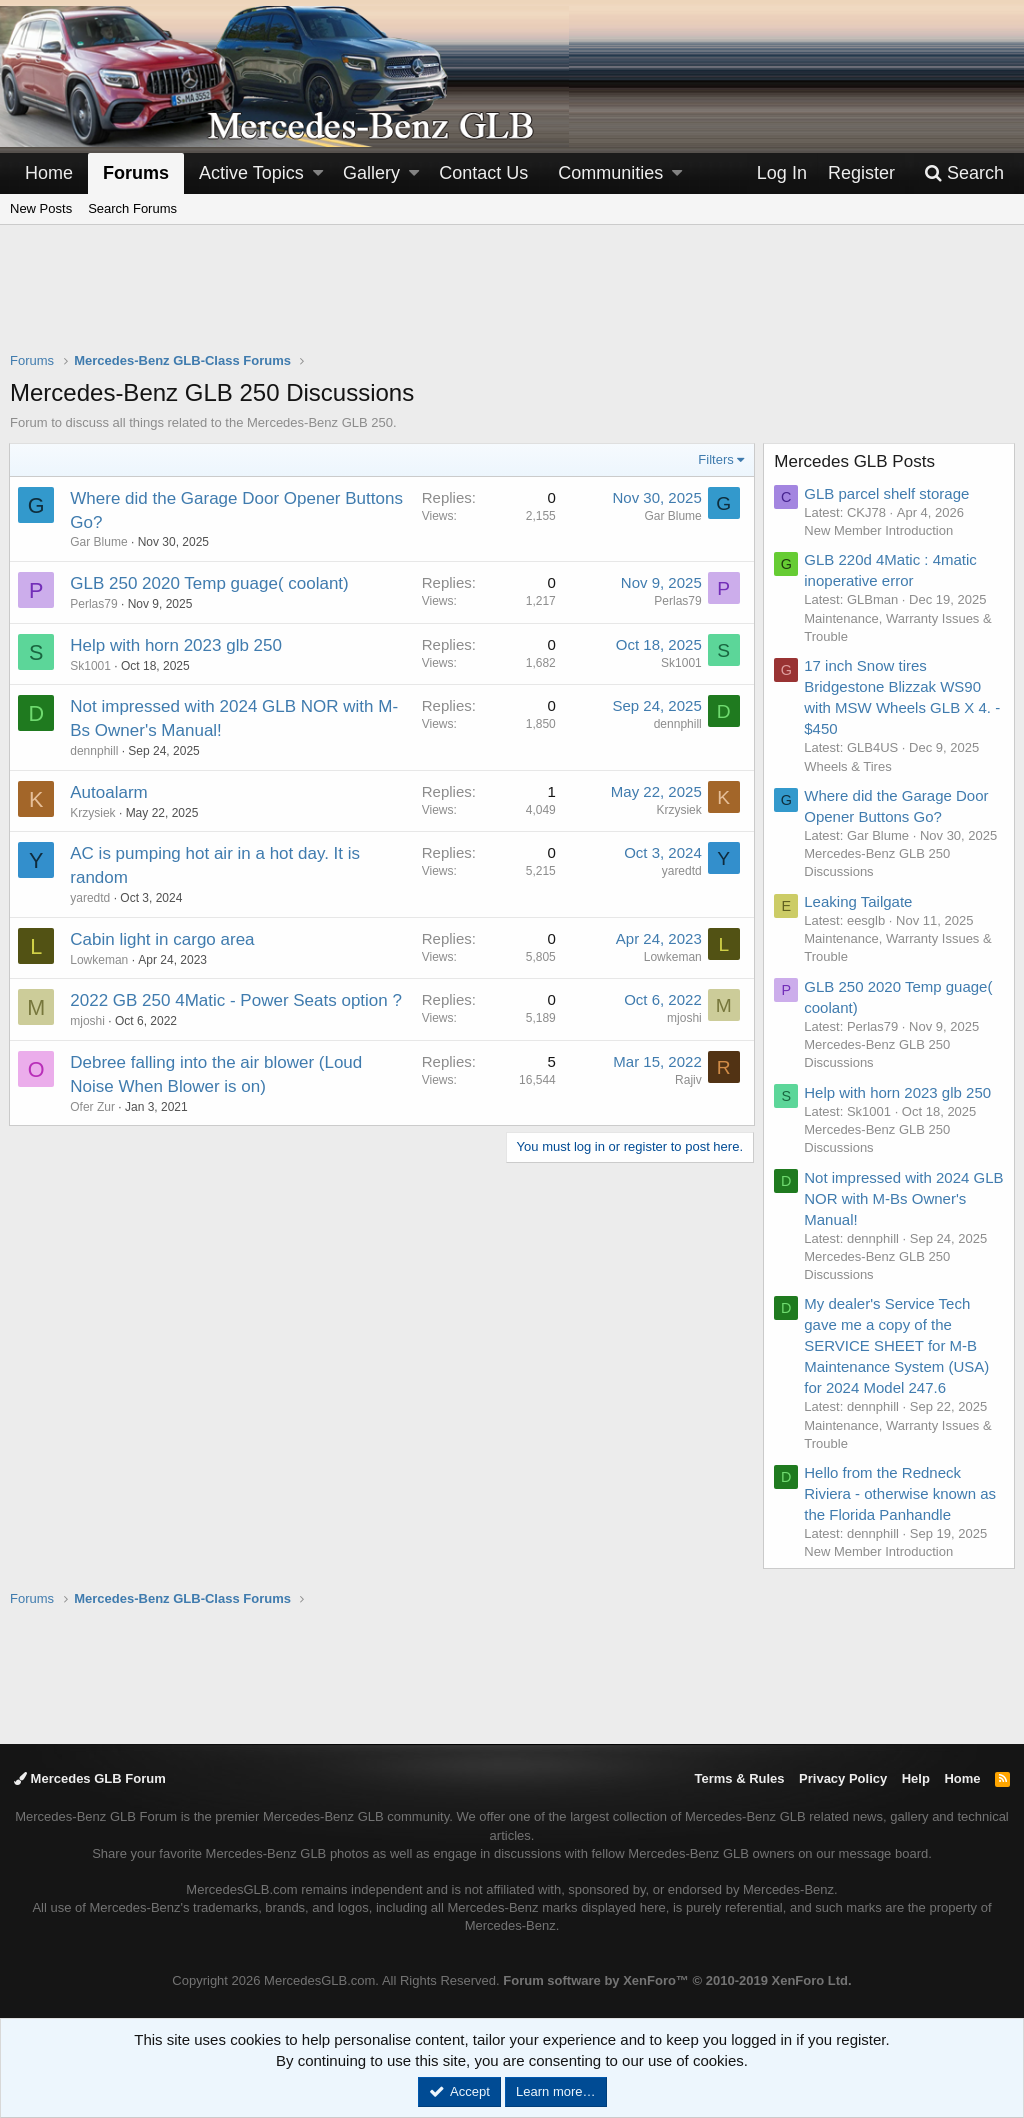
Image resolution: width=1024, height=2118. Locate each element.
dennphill (95, 751)
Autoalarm (109, 792)
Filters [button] (715, 459)
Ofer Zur (93, 1107)
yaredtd (91, 898)
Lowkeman (100, 960)
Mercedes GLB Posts (855, 461)
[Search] (964, 173)
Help (916, 1778)
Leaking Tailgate (859, 901)
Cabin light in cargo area (163, 939)
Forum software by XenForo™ (677, 1980)
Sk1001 (91, 666)
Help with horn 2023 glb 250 (177, 645)
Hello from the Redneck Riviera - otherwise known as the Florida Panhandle (901, 1493)
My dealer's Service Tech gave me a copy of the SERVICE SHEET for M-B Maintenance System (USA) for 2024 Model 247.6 (897, 1345)
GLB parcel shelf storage (887, 493)
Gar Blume (99, 542)
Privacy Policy (843, 1778)
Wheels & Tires (848, 766)
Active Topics (251, 173)
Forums (136, 173)
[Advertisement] (512, 301)
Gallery (371, 173)
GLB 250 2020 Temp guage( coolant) (210, 583)
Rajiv (687, 1080)
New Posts (41, 208)
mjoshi (88, 1021)
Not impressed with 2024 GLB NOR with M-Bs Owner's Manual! (903, 1198)
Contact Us (483, 173)
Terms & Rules (739, 1778)
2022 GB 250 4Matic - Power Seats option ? (237, 1000)
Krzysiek (93, 813)
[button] (318, 173)
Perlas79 (94, 604)
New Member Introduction (879, 530)
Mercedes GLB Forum (90, 1778)
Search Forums (132, 208)
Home (49, 173)
